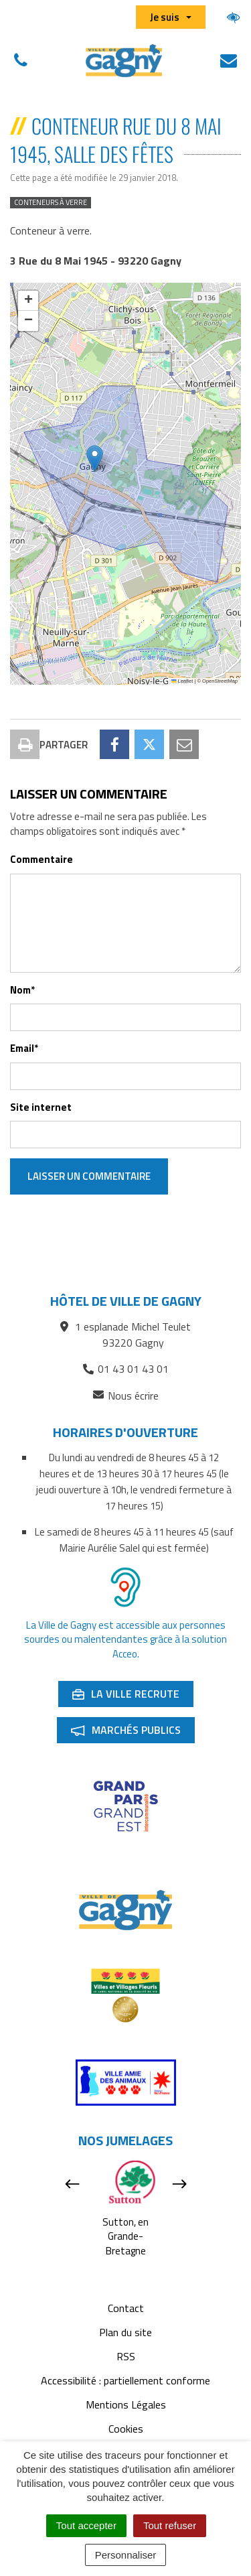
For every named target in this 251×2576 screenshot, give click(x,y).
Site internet (41, 1107)
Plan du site (125, 2332)
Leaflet (182, 681)
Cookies (125, 2429)
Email (24, 1048)
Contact (126, 2308)
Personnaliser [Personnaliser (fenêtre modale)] (126, 2555)
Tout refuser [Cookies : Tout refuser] (169, 2525)
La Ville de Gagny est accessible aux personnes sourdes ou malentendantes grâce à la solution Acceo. (125, 1639)
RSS (125, 2356)
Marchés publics (132, 1732)
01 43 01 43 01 (126, 1369)
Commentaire (41, 859)
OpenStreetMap (220, 681)
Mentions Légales (126, 2404)
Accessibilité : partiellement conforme (125, 2380)
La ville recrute (132, 1696)
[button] (94, 458)
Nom (22, 990)
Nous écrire (126, 1395)
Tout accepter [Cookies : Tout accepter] (86, 2525)
